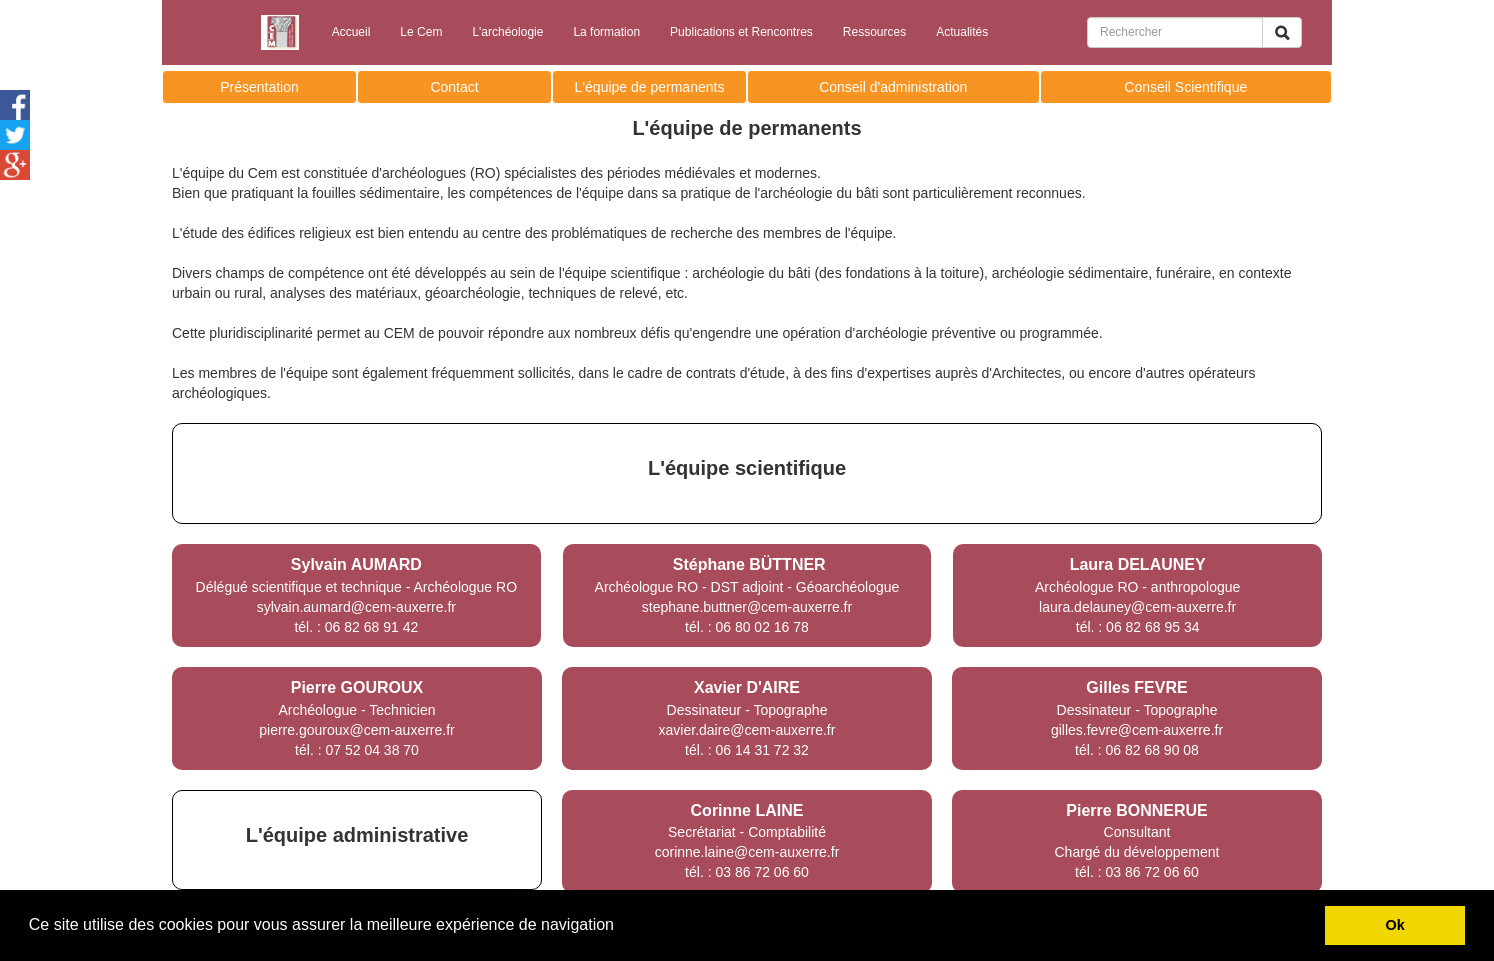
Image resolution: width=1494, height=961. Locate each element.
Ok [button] (1395, 925)
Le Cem (421, 32)
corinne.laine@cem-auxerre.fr (747, 852)
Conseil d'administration (893, 87)
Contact (454, 87)
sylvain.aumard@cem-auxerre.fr (356, 607)
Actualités (962, 32)
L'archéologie (507, 32)
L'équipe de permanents (650, 87)
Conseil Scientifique (1185, 87)
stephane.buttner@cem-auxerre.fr (747, 607)
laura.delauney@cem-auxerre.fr (1137, 607)
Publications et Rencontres (741, 32)
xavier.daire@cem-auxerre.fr (747, 730)
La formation (606, 32)
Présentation (259, 87)
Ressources (874, 32)
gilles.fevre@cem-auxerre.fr (1137, 730)
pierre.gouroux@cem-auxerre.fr (357, 730)
